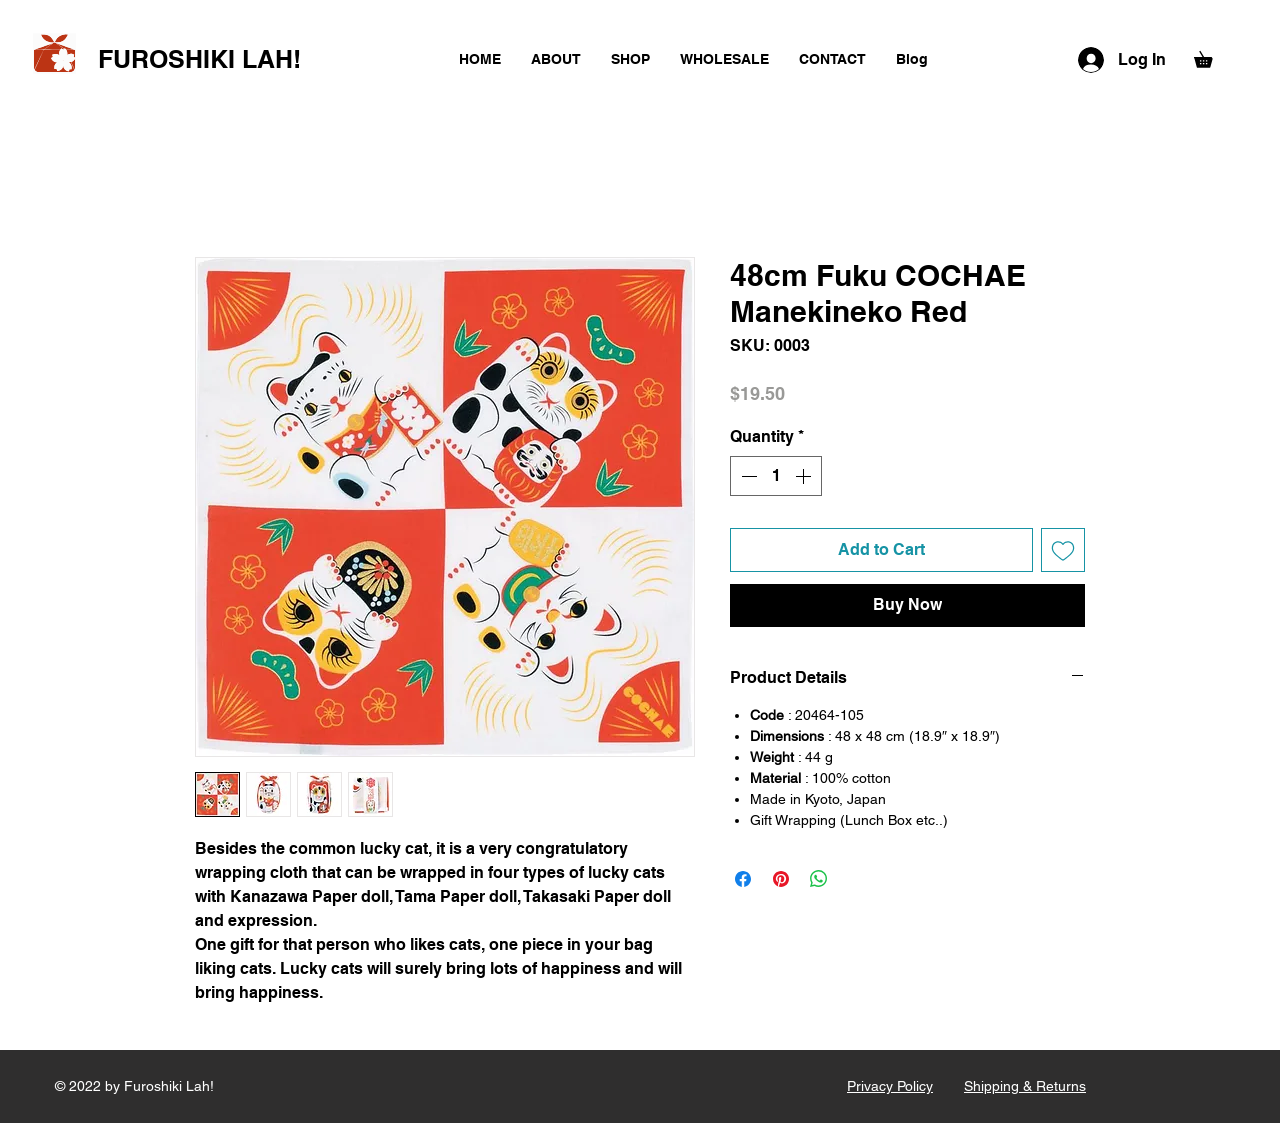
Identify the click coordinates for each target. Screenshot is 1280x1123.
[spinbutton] (776, 476)
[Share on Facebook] (743, 879)
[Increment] (805, 476)
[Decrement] (747, 476)
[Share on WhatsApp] (819, 879)
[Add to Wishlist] (1063, 550)
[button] (1211, 56)
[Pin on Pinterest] (781, 879)
